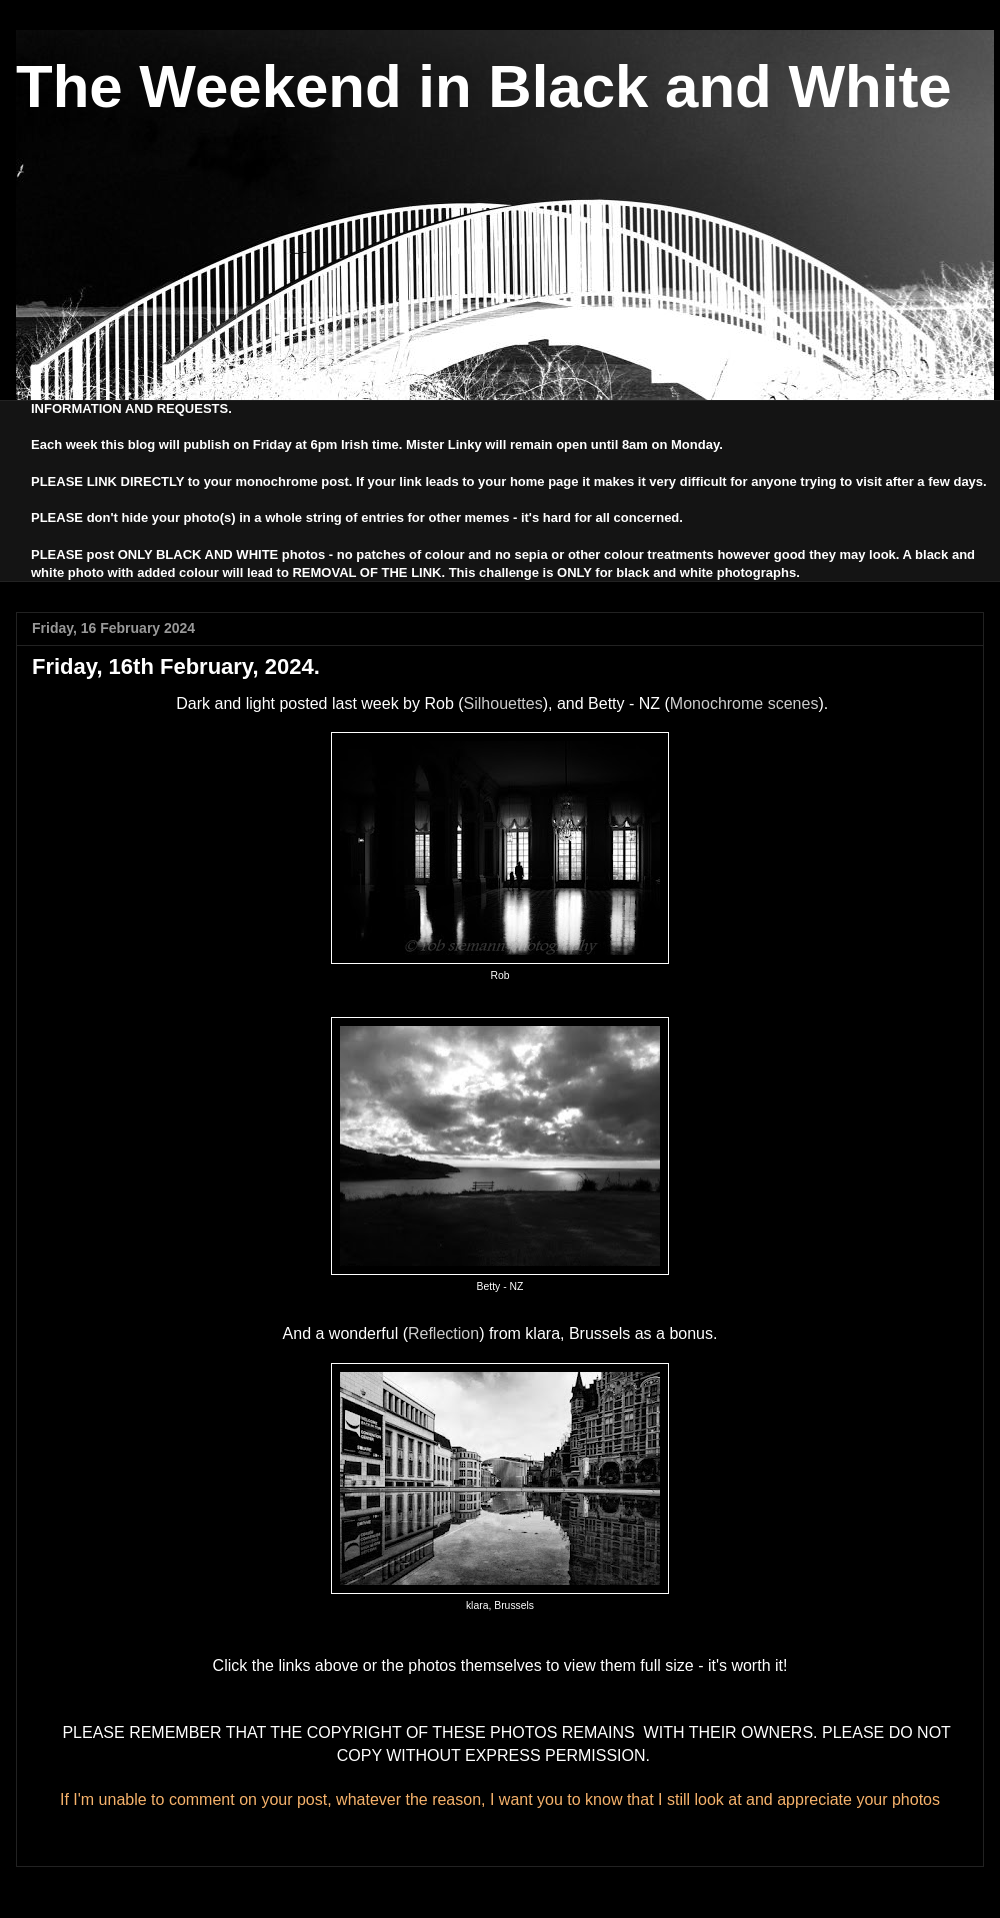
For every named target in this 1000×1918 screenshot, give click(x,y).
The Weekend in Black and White (484, 86)
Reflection (443, 1333)
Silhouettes (503, 703)
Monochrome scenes (744, 703)
